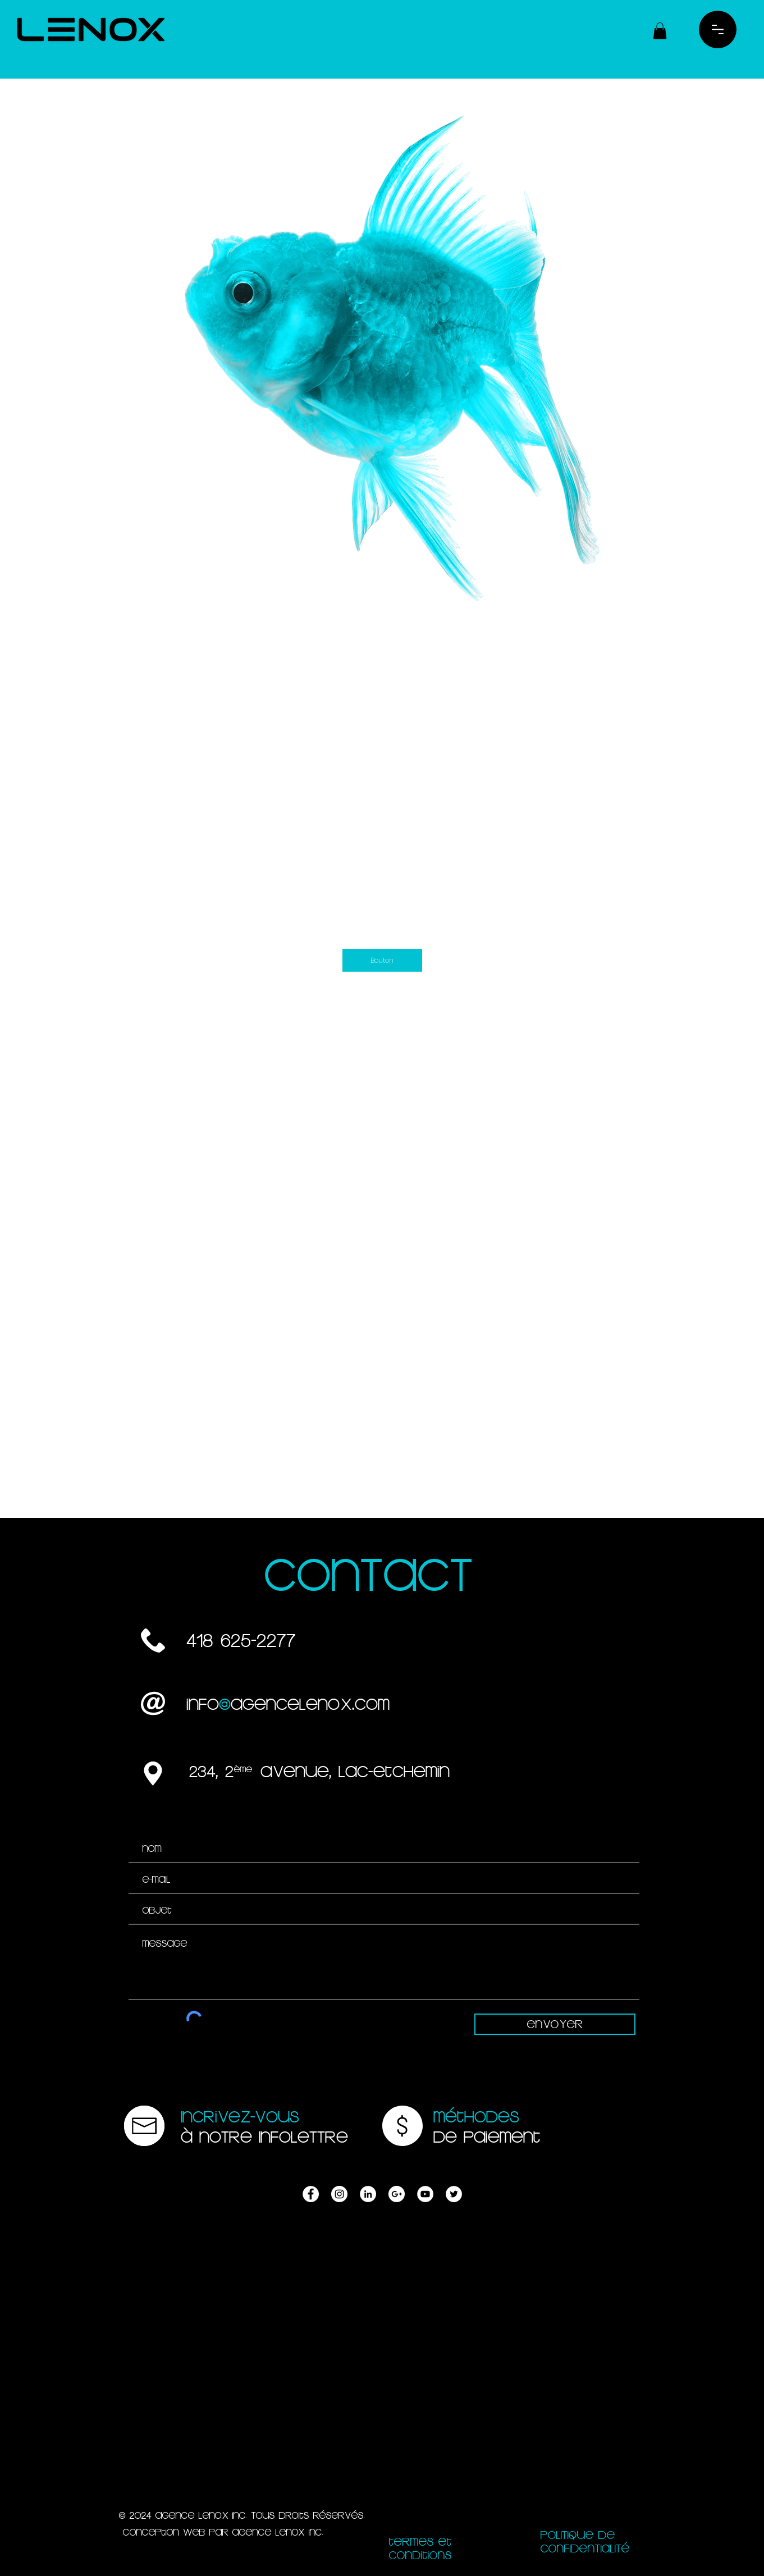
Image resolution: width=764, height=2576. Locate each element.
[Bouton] (382, 960)
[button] (660, 30)
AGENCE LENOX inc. (277, 2531)
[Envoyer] (554, 2024)
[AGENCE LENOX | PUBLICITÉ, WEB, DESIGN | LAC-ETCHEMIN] (311, 2194)
